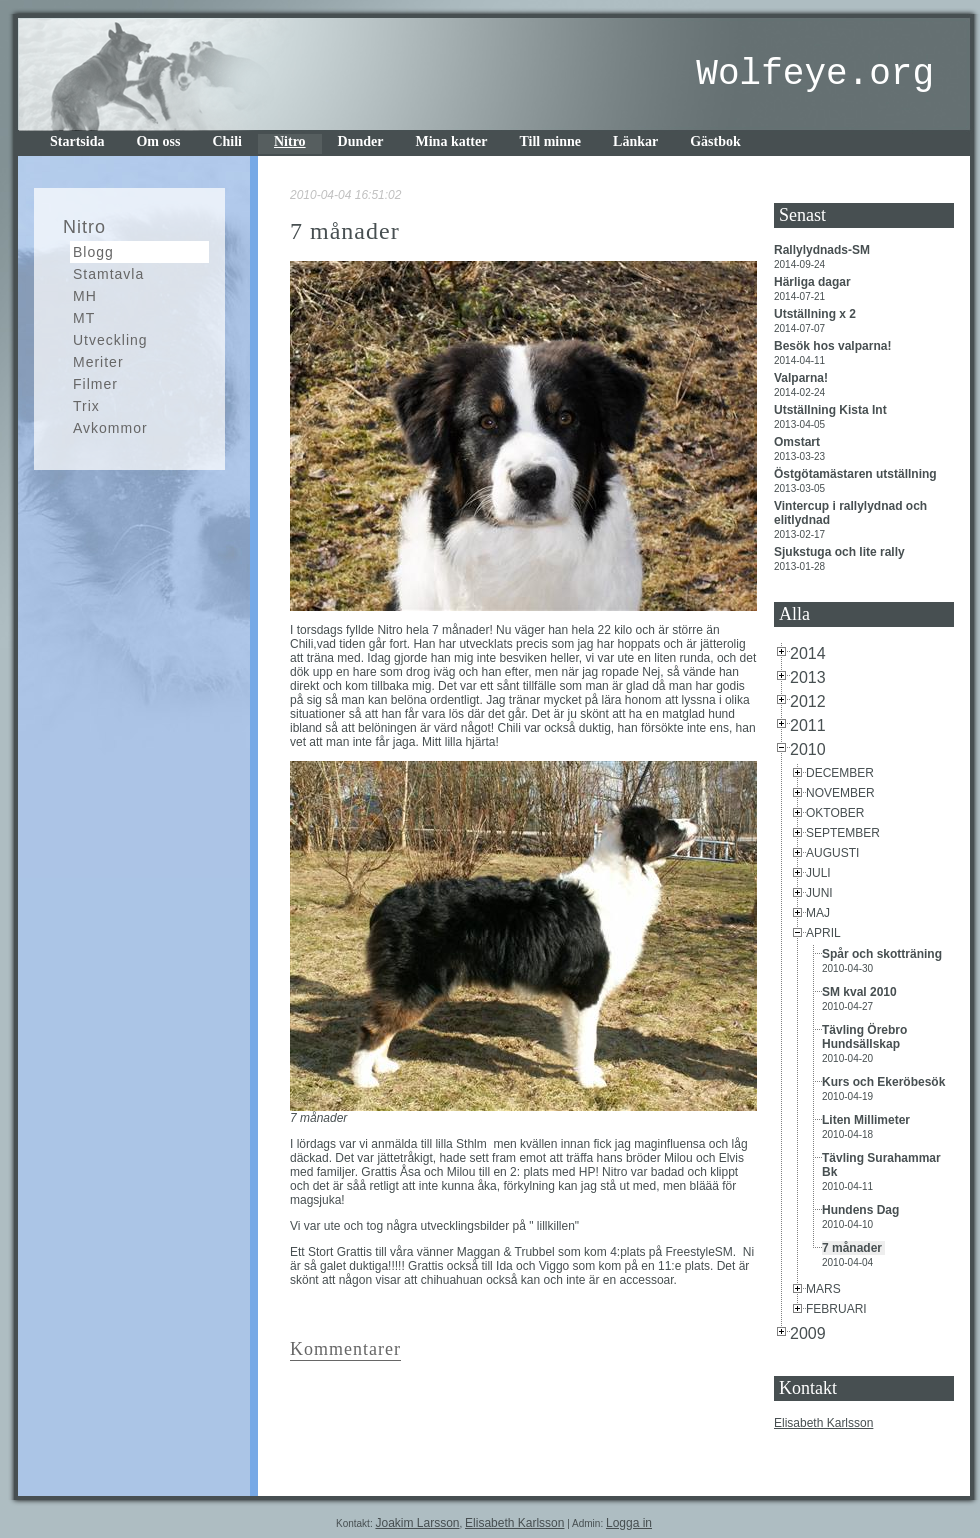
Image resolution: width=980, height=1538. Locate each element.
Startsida (77, 141)
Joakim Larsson (417, 1523)
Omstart (798, 442)
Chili (227, 141)
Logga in (629, 1523)
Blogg (93, 252)
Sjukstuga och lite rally (841, 552)
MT (84, 318)
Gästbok (715, 141)
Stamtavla (108, 274)
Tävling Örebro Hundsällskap (864, 1037)
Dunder (361, 141)
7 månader (853, 1248)
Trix (86, 406)
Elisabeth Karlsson (823, 1423)
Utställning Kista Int (832, 410)
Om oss (158, 141)
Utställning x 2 (816, 314)
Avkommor (110, 428)
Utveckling (110, 340)
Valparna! (802, 378)
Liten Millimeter (867, 1120)
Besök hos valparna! (834, 346)
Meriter (98, 362)
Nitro (290, 141)
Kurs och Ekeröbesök (885, 1082)
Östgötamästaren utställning (857, 474)
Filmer (95, 384)
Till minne (550, 141)
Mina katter (452, 141)
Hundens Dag (862, 1210)
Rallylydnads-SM (823, 250)
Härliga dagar (814, 282)
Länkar (635, 141)
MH (85, 296)
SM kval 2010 (861, 992)
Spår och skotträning (883, 954)
